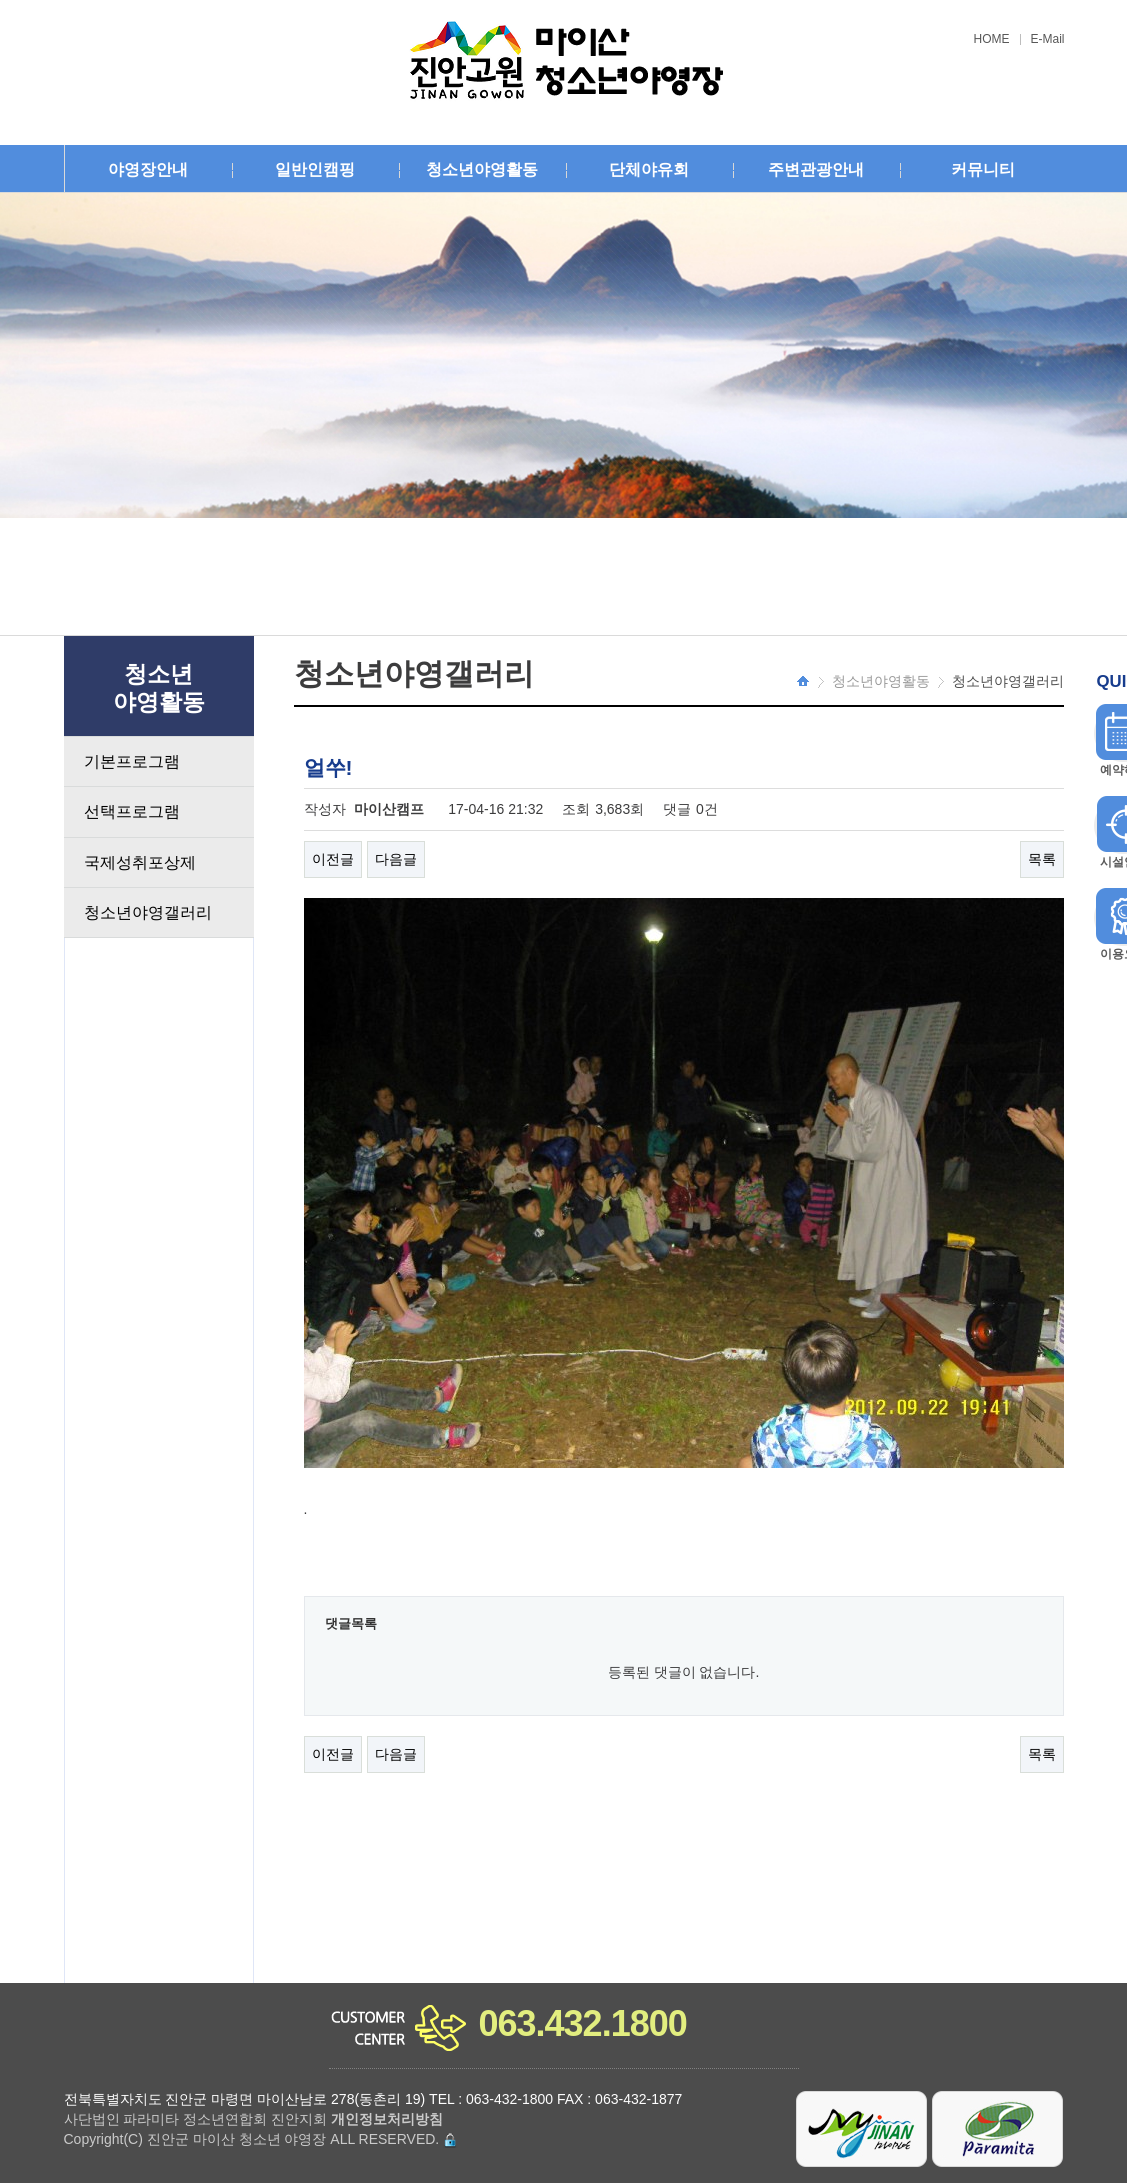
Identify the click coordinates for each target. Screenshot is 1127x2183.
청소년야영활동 (482, 169)
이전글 (333, 859)
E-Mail (1048, 39)
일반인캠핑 (315, 169)
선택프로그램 (132, 811)
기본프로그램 (132, 761)
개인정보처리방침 (387, 2119)
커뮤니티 (983, 169)
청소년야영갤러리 (148, 912)
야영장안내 (148, 169)
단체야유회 (649, 169)
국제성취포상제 (140, 862)
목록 (1042, 859)
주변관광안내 (816, 169)
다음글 (396, 859)
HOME (992, 39)
